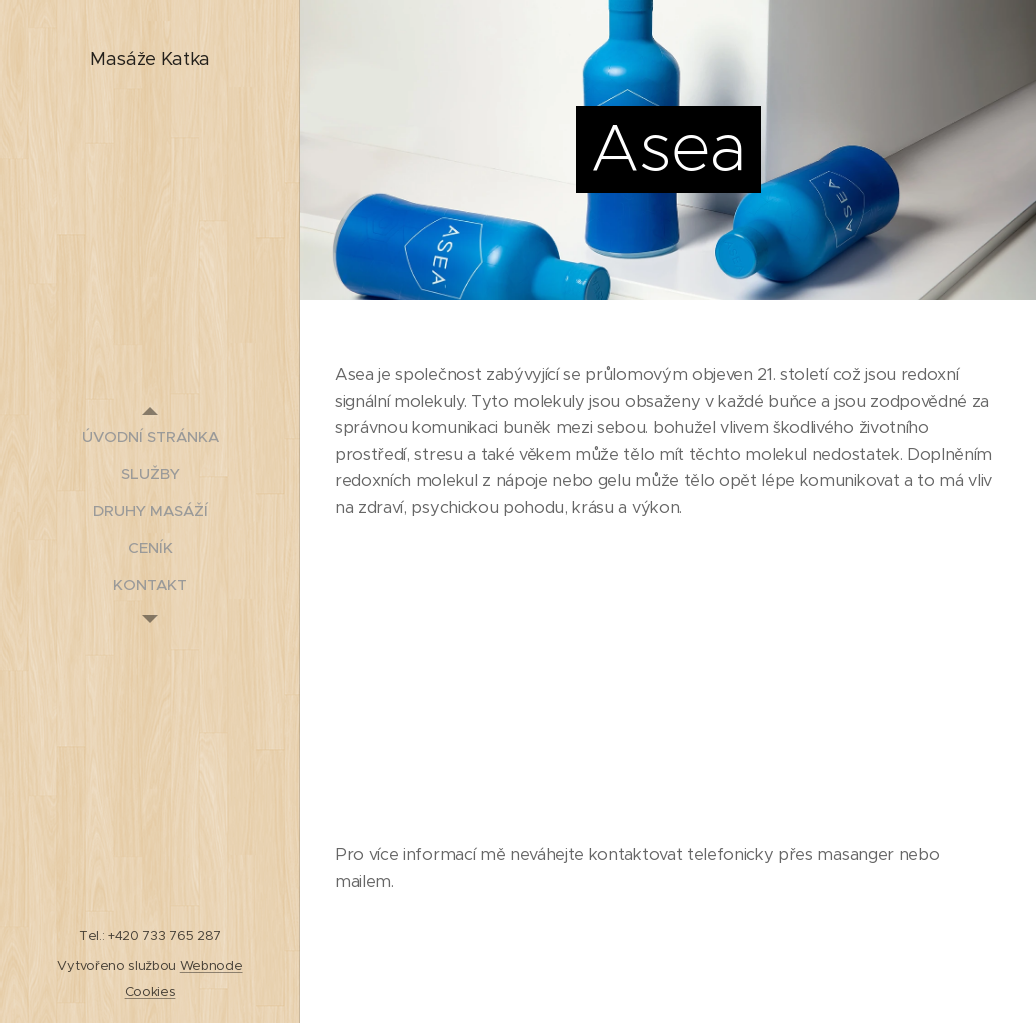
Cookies (150, 991)
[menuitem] (150, 436)
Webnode (211, 965)
